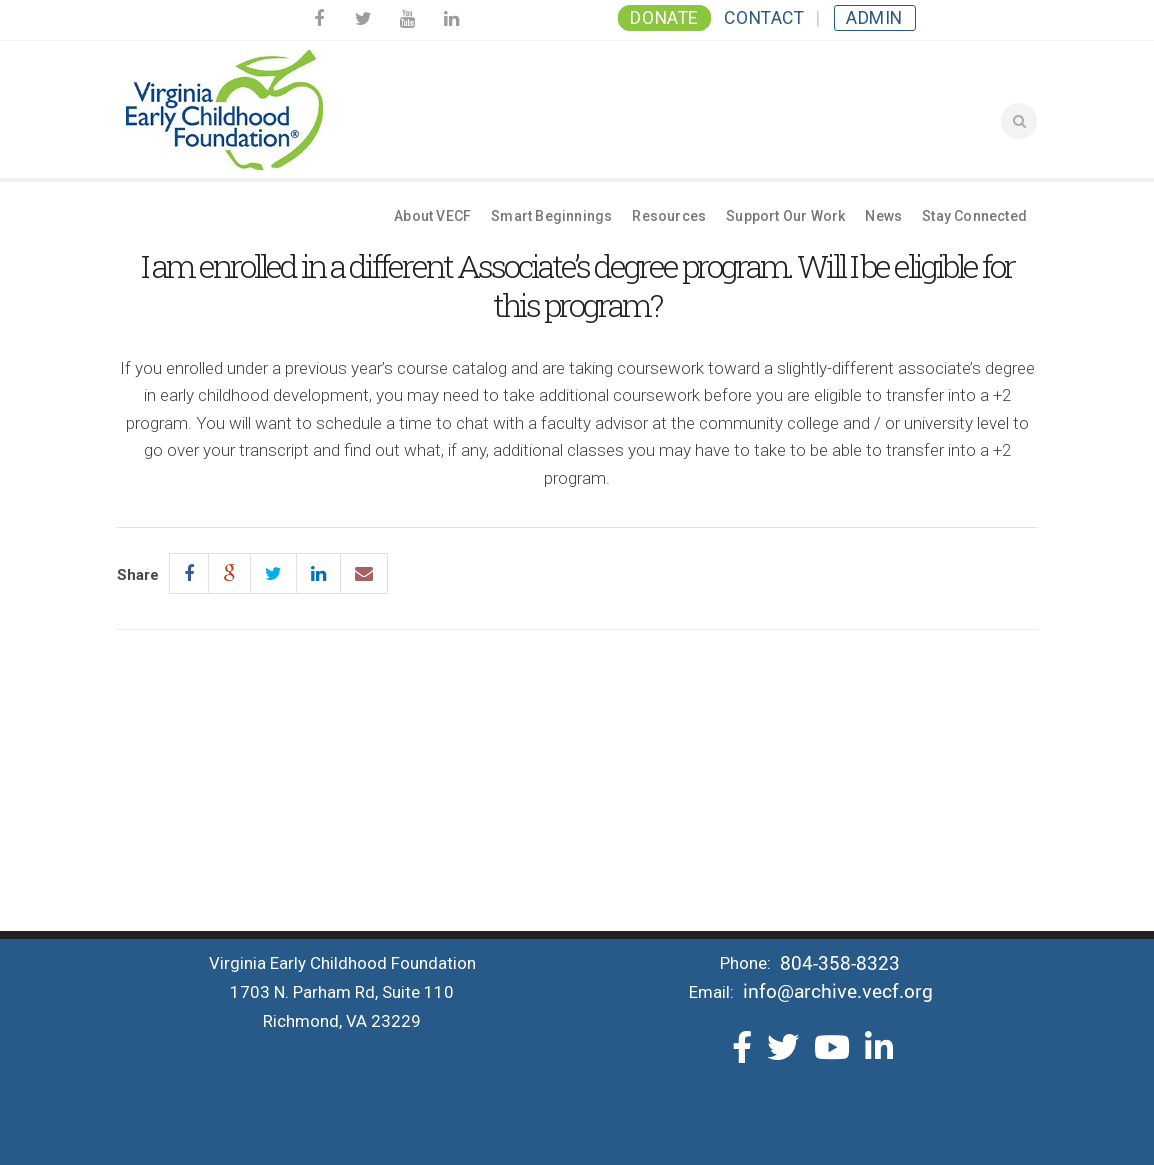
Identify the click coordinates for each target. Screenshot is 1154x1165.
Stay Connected (974, 216)
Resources (669, 216)
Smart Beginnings (551, 216)
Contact (764, 18)
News (883, 216)
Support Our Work (785, 216)
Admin (874, 18)
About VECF (432, 216)
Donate (664, 18)
